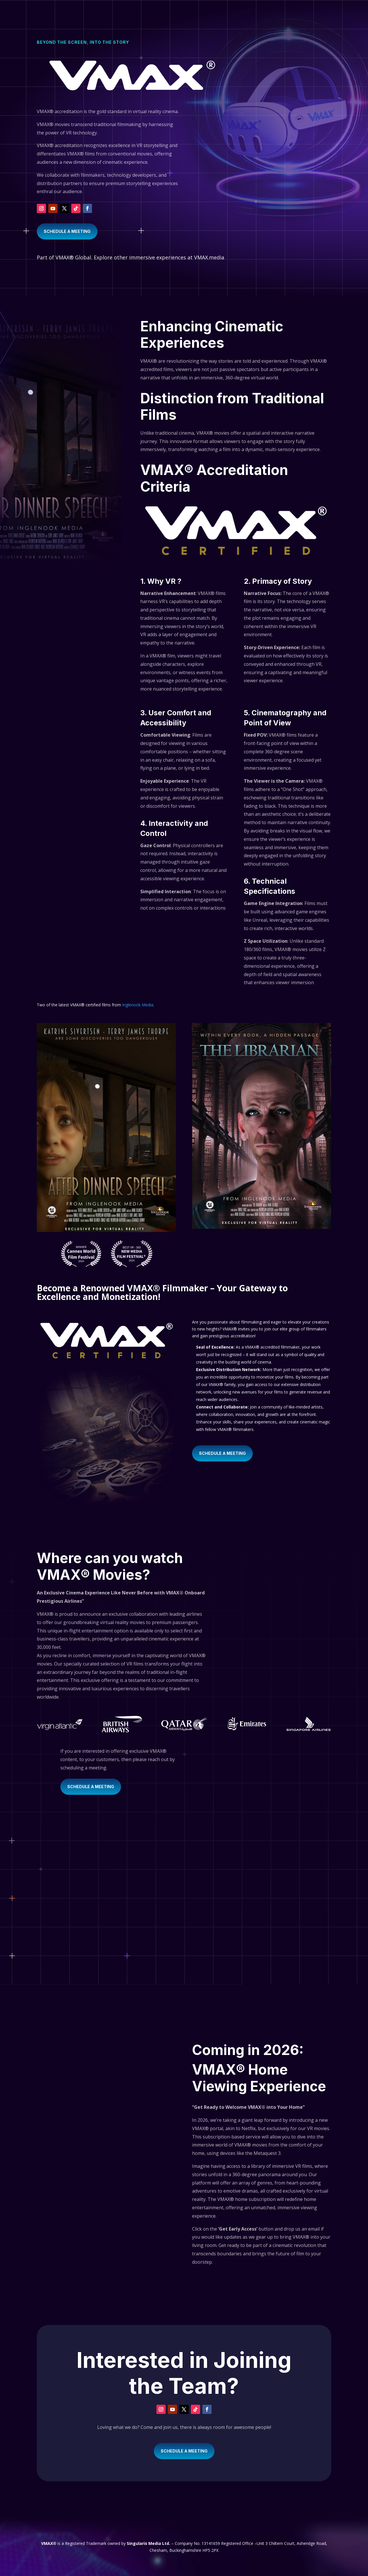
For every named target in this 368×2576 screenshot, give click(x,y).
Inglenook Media (137, 1004)
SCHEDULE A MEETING (67, 231)
